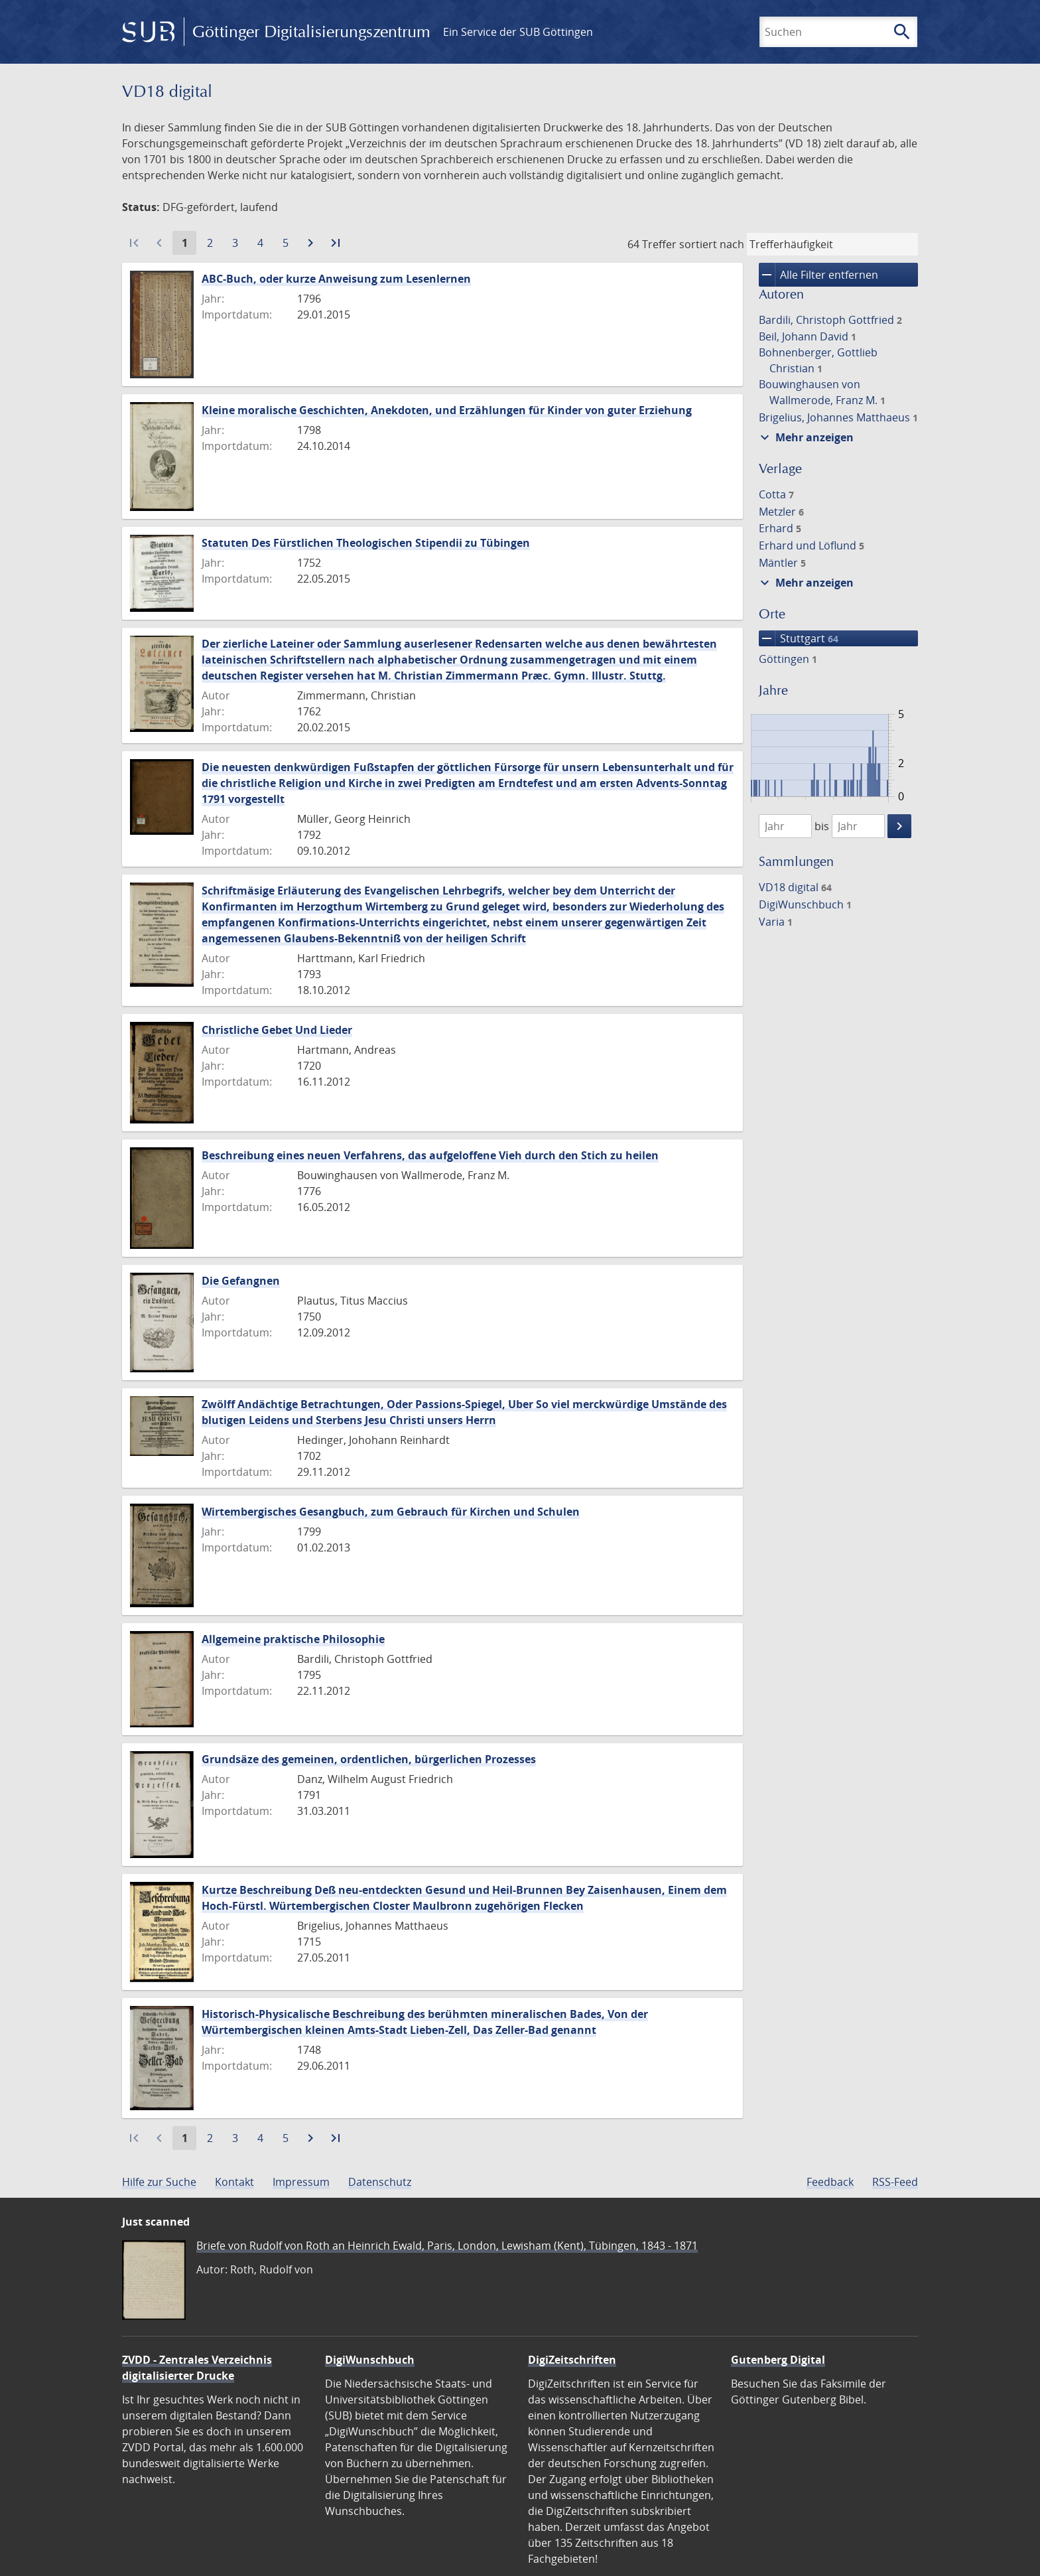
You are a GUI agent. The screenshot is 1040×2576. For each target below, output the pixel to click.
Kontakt (234, 2182)
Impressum (301, 2182)
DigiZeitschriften (572, 2359)
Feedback (830, 2182)
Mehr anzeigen (805, 437)
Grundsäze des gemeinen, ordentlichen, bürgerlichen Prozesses (369, 1759)
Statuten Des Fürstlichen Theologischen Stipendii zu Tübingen (366, 543)
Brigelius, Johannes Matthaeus (838, 417)
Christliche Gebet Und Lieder (277, 1030)
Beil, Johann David (807, 336)
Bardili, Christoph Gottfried (830, 320)
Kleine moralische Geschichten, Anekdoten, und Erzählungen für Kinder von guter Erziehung (447, 410)
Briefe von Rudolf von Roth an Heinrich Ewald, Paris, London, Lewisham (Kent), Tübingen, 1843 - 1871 (447, 2245)
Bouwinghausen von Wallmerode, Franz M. (822, 392)
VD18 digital (795, 887)
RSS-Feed (895, 2182)
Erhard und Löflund (811, 545)
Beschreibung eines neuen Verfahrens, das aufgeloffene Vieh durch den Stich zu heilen (430, 1155)
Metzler (781, 511)
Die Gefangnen (241, 1280)
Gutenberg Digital (778, 2359)
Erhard (780, 528)
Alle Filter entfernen (818, 275)
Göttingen (788, 659)
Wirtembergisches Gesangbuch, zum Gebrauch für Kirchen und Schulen (391, 1511)
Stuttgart (798, 638)
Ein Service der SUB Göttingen (518, 32)
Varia (776, 921)
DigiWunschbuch (805, 904)
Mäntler (782, 562)
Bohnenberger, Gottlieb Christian (818, 360)
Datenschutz (379, 2182)
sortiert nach (711, 244)
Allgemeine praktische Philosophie (293, 1639)
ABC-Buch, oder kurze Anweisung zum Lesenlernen (336, 278)
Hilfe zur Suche (159, 2182)
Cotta (776, 494)
